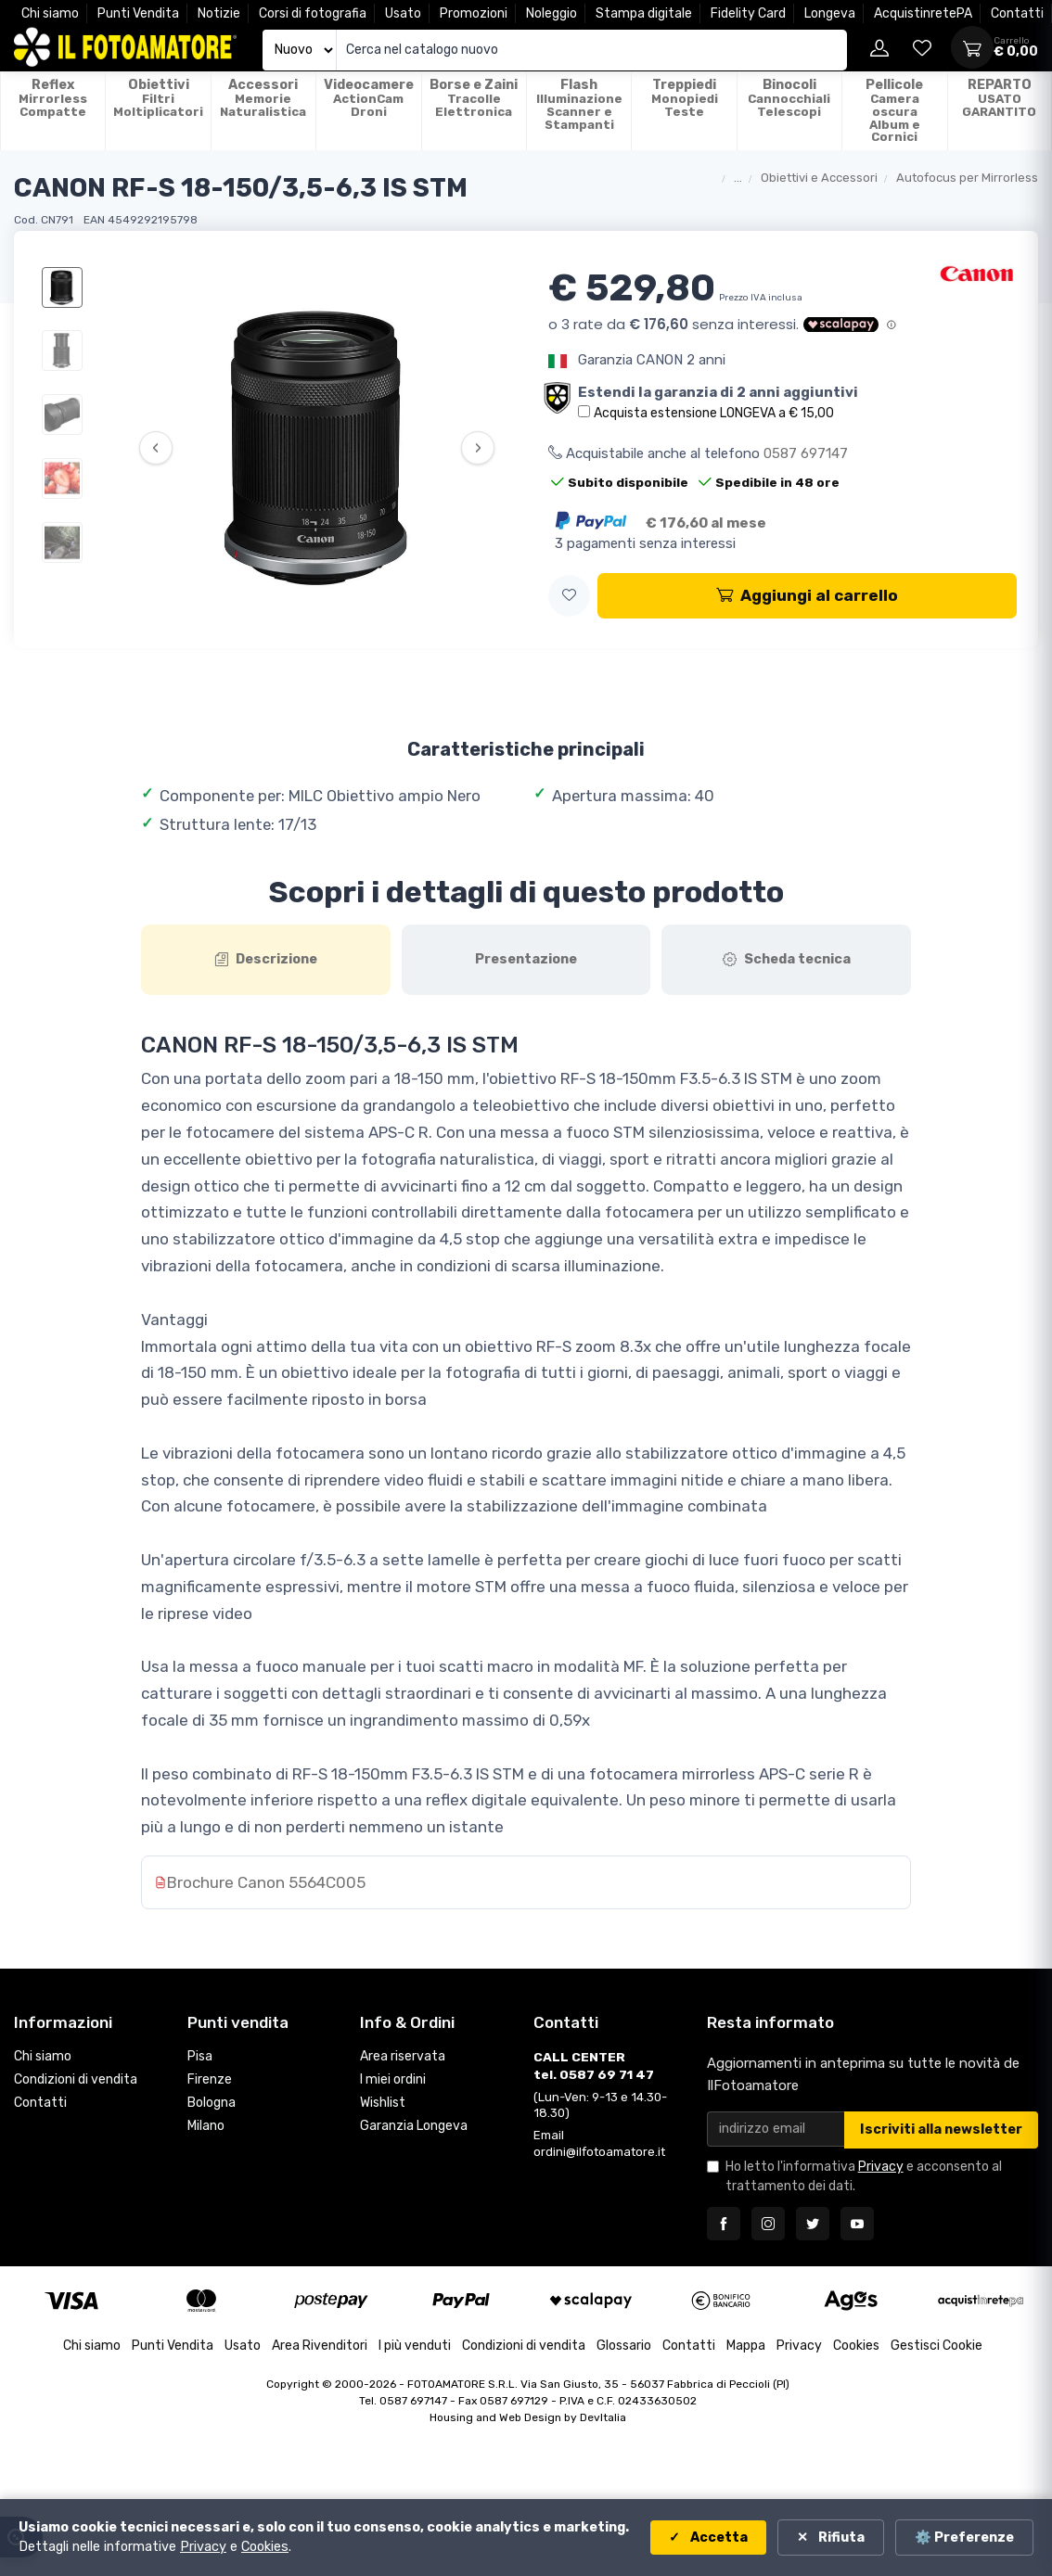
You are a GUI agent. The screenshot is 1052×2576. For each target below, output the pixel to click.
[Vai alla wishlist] (922, 47)
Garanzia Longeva (414, 2126)
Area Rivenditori (319, 2345)
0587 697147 (805, 453)
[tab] (266, 960)
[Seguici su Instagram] (768, 2223)
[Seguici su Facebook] (723, 2223)
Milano (206, 2126)
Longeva (829, 13)
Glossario (624, 2345)
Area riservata (402, 2057)
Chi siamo (50, 13)
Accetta (717, 2537)
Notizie (219, 13)
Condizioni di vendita (75, 2080)
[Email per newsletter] (776, 2129)
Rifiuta (840, 2537)
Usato (403, 13)
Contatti (1017, 13)
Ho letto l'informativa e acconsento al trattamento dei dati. (863, 2176)
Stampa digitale (644, 13)
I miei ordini (393, 2080)
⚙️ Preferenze (964, 2537)
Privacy (881, 2166)
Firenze (209, 2080)
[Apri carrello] (972, 47)
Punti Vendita (138, 13)
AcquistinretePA (923, 13)
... (738, 178)
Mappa (745, 2345)
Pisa (199, 2057)
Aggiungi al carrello (807, 595)
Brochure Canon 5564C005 (266, 1882)
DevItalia (603, 2417)
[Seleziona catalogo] (300, 50)
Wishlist (382, 2103)
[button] (569, 596)
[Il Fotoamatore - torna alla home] (125, 47)
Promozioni (473, 13)
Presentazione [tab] (526, 959)
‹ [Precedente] (155, 448)
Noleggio (551, 13)
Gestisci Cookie (936, 2345)
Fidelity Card (748, 13)
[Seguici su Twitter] (812, 2223)
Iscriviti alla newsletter (941, 2130)
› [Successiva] (478, 448)
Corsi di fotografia (312, 13)
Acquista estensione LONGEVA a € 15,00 (714, 413)
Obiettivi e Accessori (819, 178)
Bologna (211, 2103)
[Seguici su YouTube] (857, 2223)
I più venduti (414, 2345)
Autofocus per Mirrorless (967, 178)
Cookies (856, 2345)
